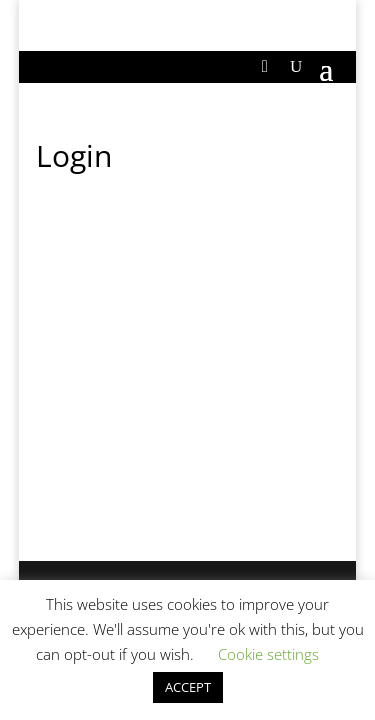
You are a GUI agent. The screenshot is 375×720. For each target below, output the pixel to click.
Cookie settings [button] (268, 654)
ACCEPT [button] (188, 687)
